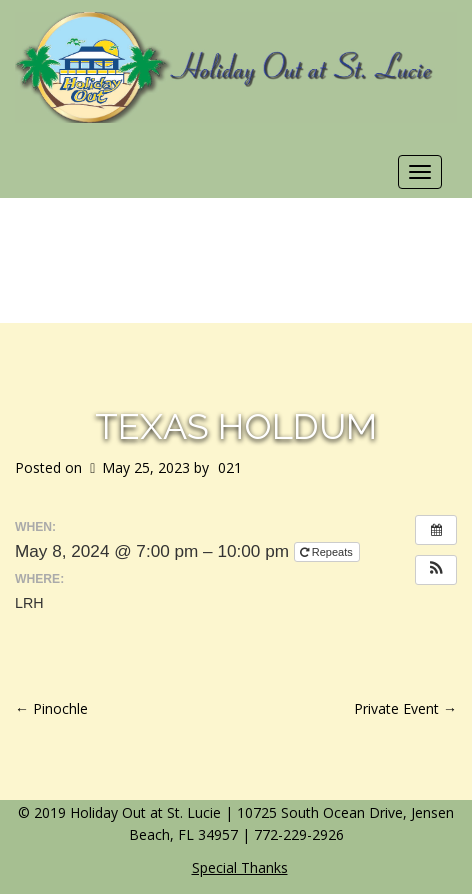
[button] (436, 570)
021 (230, 467)
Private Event (405, 708)
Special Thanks (240, 867)
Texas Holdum (236, 426)
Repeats (328, 552)
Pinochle (51, 708)
